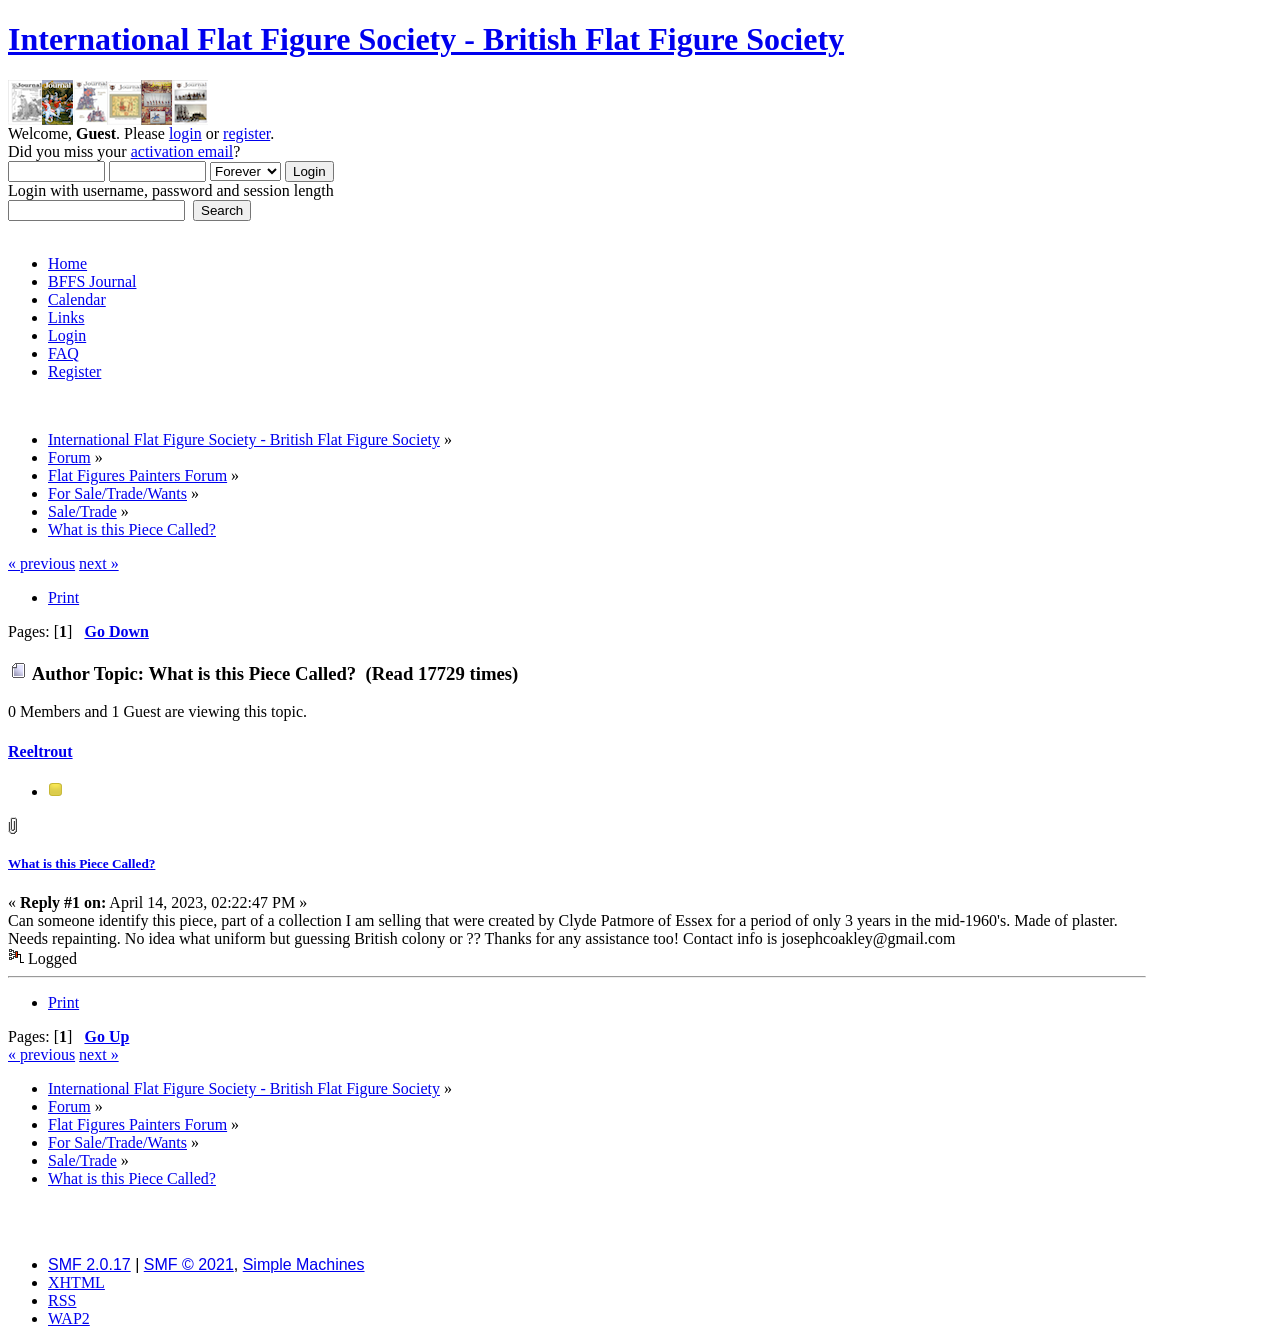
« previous (41, 563)
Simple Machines (304, 1264)
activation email (182, 151)
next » (99, 563)
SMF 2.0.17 (89, 1264)
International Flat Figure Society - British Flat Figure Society (426, 39)
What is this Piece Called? (81, 863)
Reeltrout (40, 751)
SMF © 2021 (189, 1264)
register (246, 133)
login (185, 133)
